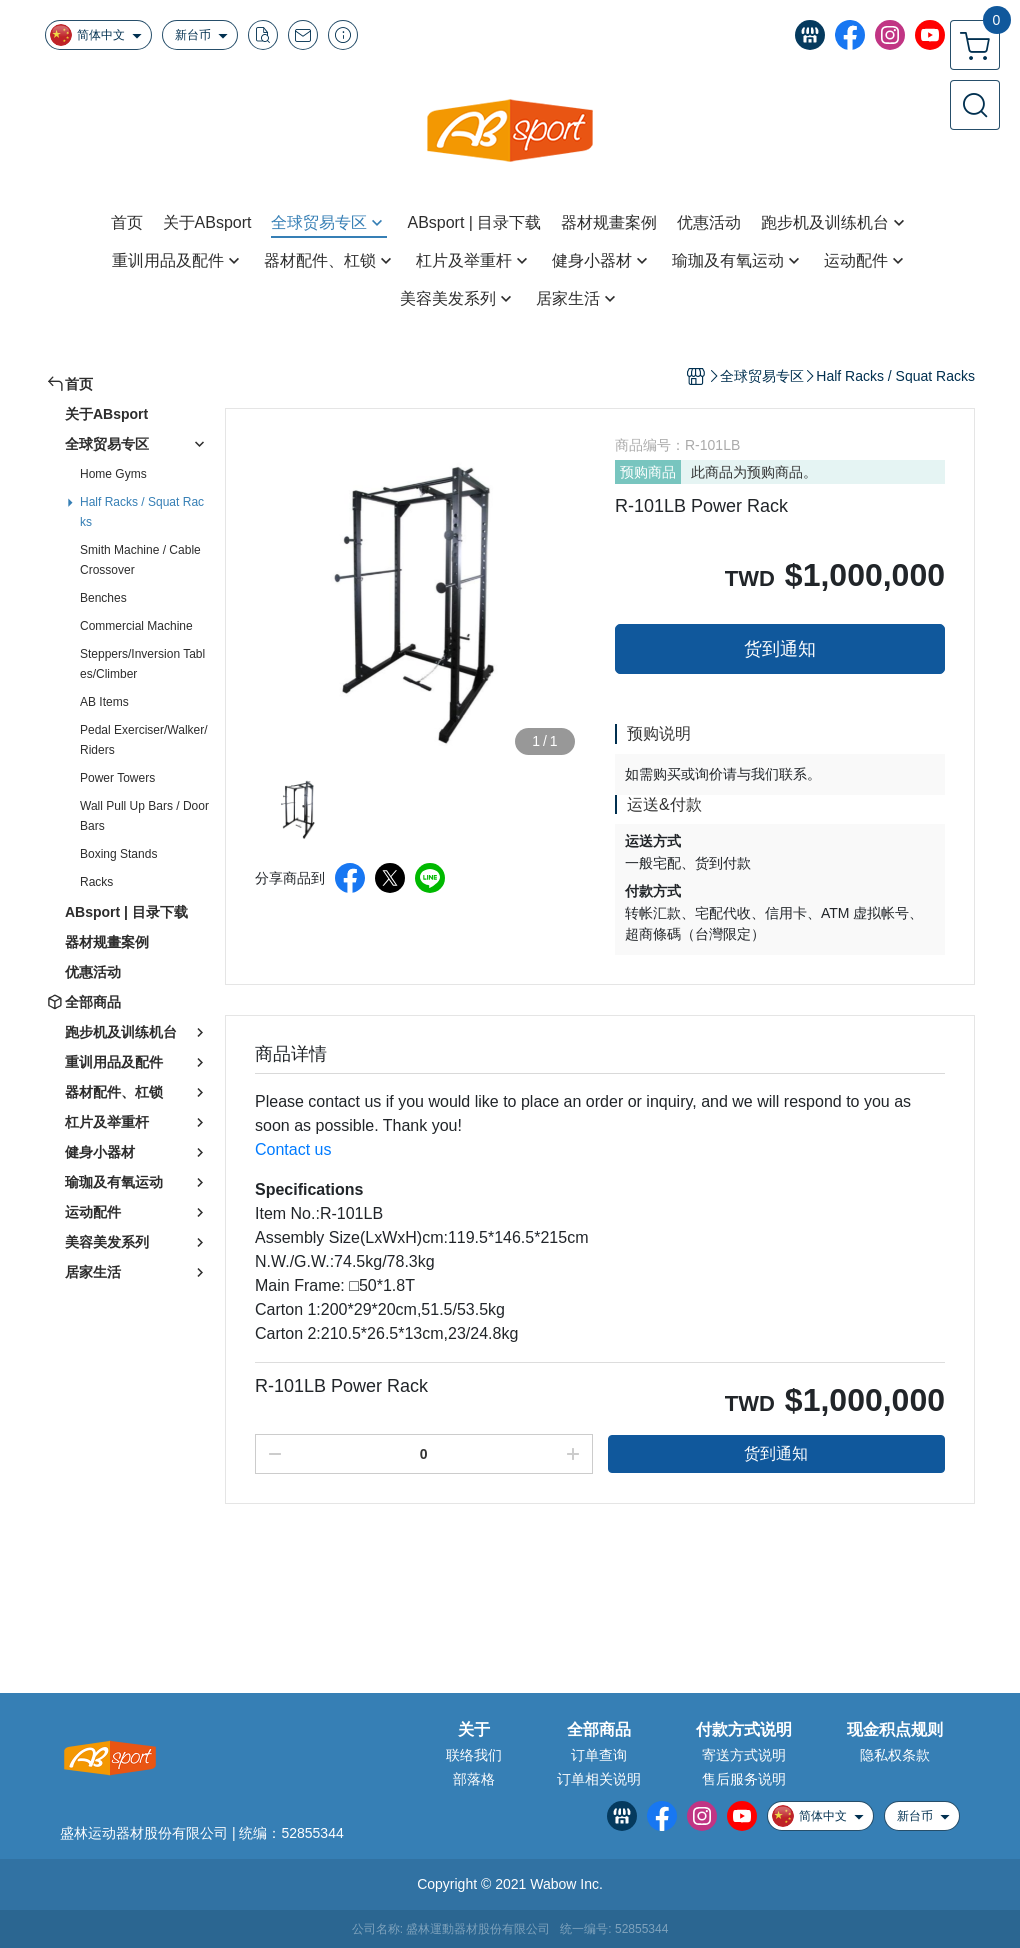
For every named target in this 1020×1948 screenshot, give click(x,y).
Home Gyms (113, 474)
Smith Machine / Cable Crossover (140, 560)
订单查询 (599, 1755)
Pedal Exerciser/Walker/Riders (144, 740)
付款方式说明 (744, 1730)
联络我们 (474, 1755)
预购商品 (648, 472)
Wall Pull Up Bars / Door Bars (144, 816)
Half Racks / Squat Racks (142, 512)
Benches (103, 598)
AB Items (104, 702)
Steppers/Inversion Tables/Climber (142, 664)
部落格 (474, 1779)
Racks (96, 882)
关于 (474, 1730)
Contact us (293, 1149)
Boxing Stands (118, 854)
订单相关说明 (599, 1779)
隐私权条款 (895, 1755)
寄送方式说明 (744, 1755)
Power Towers (117, 778)
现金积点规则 (895, 1730)
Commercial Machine (136, 626)
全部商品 (599, 1730)
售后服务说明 (744, 1779)
